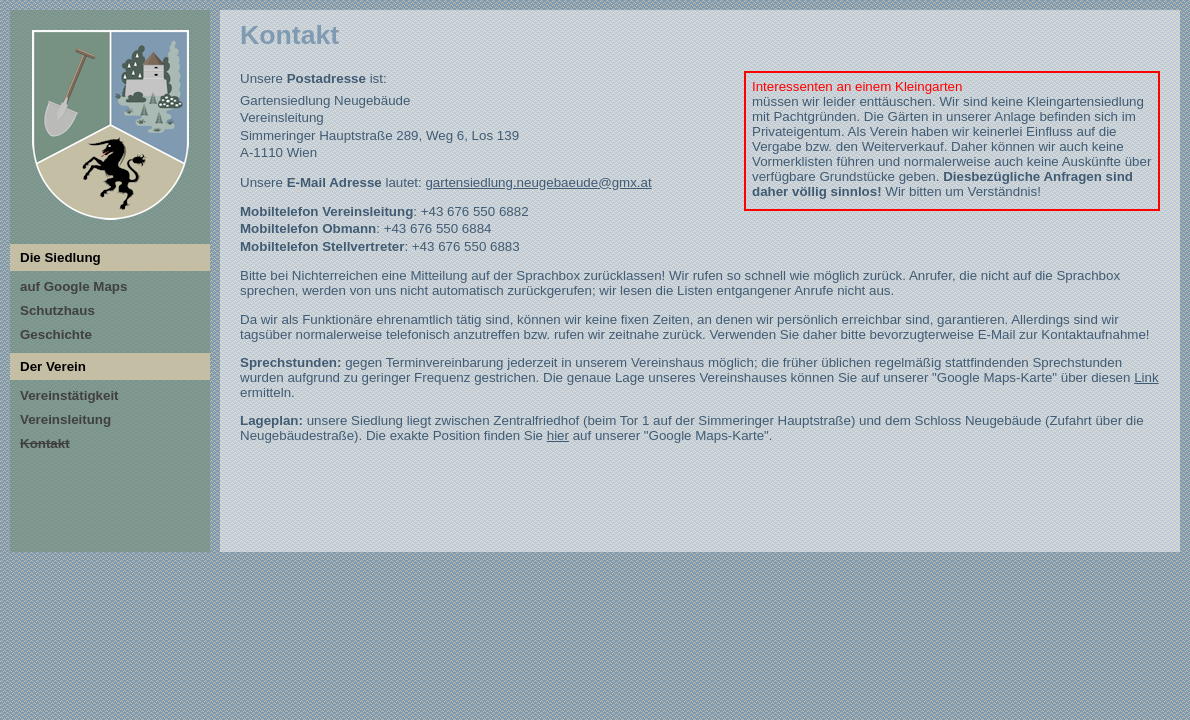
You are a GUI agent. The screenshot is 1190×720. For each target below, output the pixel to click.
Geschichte (56, 334)
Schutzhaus (57, 310)
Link (1146, 377)
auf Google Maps (73, 286)
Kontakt (45, 443)
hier (558, 435)
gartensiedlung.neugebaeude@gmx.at (538, 182)
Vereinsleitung (65, 419)
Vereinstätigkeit (69, 395)
